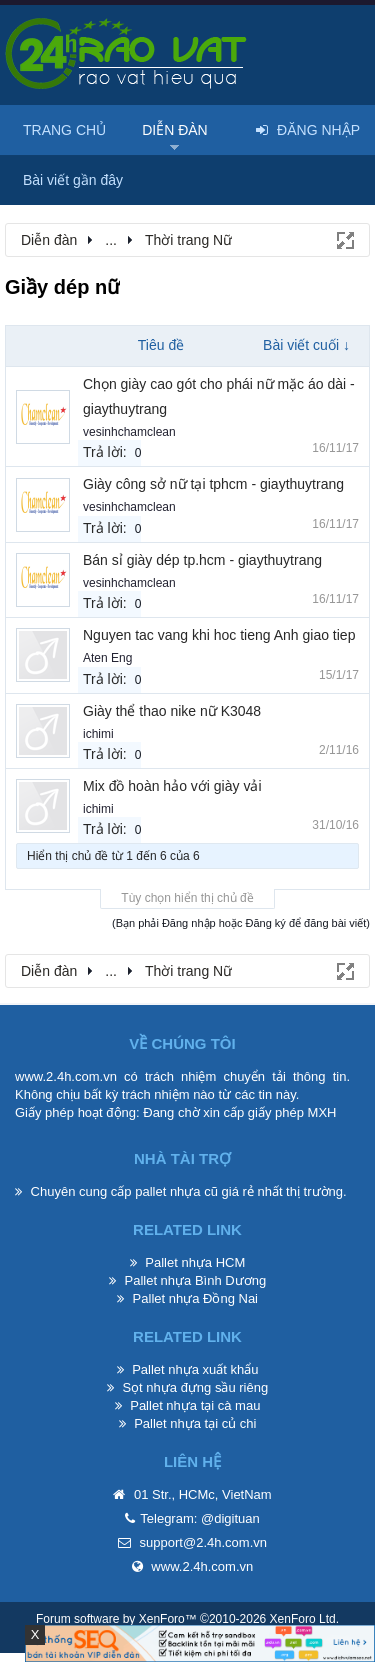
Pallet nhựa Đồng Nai (195, 1298)
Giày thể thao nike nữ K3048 (172, 711)
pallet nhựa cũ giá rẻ (194, 1191)
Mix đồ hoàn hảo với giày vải (172, 786)
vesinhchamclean (129, 432)
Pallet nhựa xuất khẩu (195, 1369)
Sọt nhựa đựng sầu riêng (195, 1387)
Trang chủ (64, 130)
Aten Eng (107, 658)
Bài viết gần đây (73, 180)
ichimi (98, 734)
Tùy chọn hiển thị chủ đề (187, 898)
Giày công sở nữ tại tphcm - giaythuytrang (213, 484)
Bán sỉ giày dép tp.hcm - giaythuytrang (202, 560)
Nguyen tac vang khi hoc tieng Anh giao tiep (219, 635)
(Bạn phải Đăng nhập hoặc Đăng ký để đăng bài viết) (241, 923)
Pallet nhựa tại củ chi (195, 1423)
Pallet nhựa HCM (195, 1262)
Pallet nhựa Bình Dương (195, 1280)
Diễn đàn (175, 130)
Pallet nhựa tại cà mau (195, 1405)
